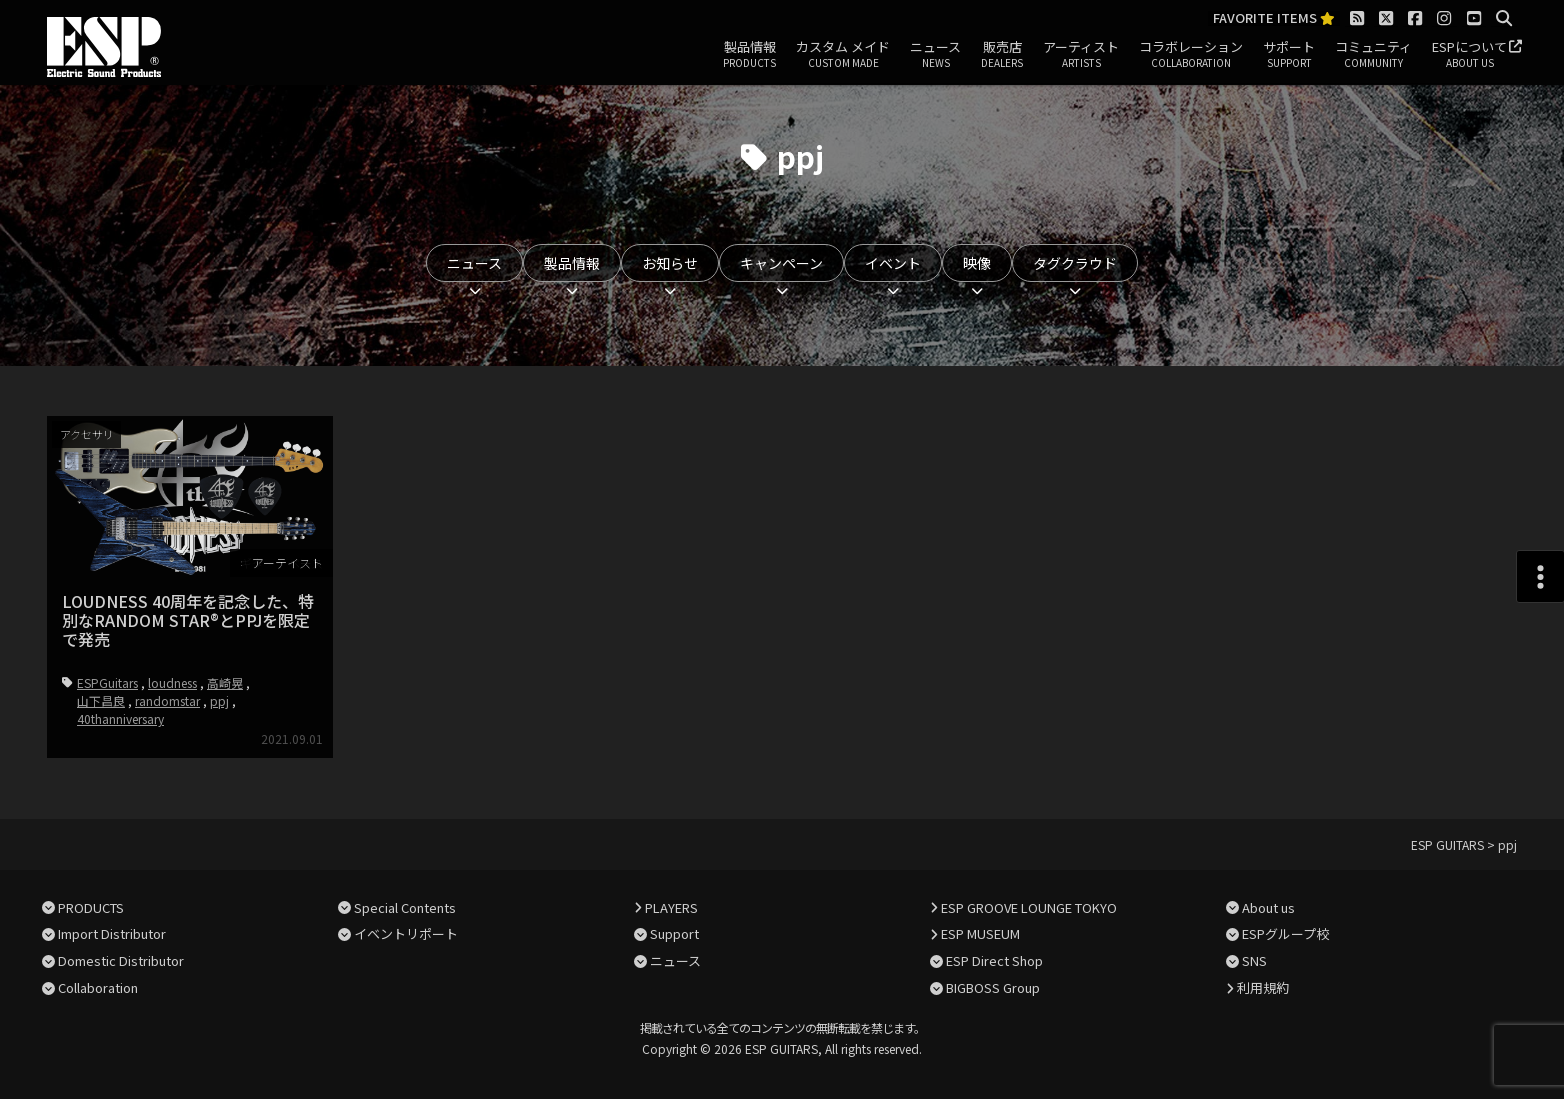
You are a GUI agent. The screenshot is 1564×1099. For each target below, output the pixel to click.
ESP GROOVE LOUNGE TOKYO (1029, 906)
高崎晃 (225, 682)
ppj (219, 700)
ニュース (935, 55)
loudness (172, 682)
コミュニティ (1373, 55)
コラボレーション (1191, 55)
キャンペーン (781, 263)
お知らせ (670, 263)
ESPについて (1469, 55)
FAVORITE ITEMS (1274, 18)
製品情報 (749, 55)
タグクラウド (1075, 263)
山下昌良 (101, 700)
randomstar (167, 700)
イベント (893, 263)
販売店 (1002, 55)
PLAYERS (671, 906)
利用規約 (1263, 987)
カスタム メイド (843, 55)
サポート (1289, 55)
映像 (977, 263)
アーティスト (1081, 55)
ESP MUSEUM (980, 933)
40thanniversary (120, 718)
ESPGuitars (107, 682)
